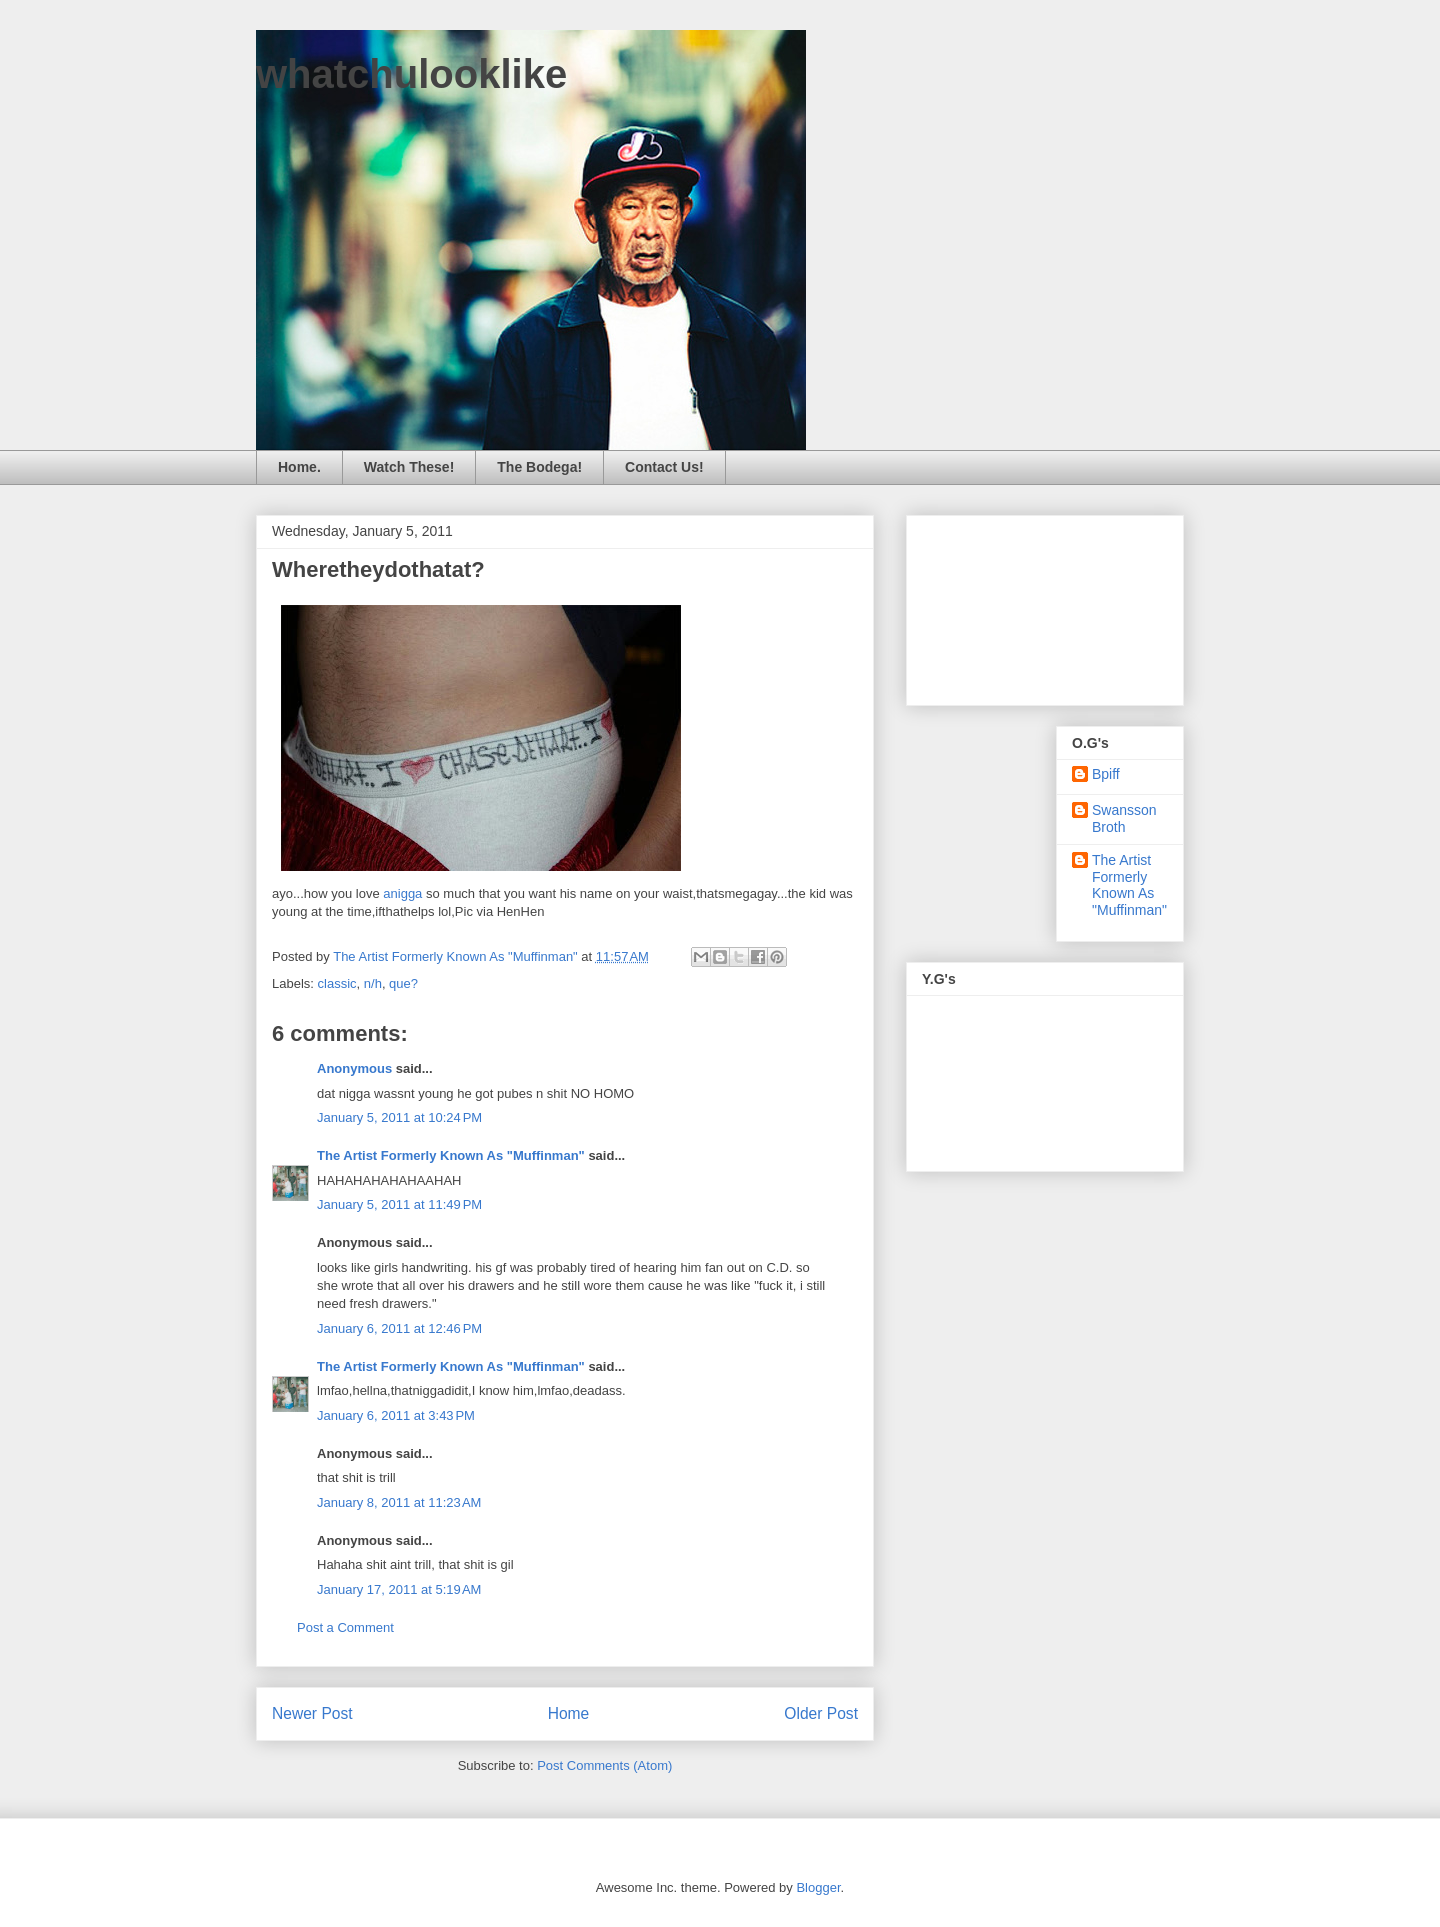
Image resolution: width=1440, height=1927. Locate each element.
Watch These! (409, 467)
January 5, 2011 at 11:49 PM (399, 1204)
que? (403, 983)
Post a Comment (345, 1627)
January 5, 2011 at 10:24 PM (399, 1117)
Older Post (821, 1713)
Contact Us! (664, 467)
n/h (373, 983)
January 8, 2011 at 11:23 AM (399, 1502)
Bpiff (1106, 774)
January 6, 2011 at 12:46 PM (399, 1328)
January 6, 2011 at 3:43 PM (396, 1415)
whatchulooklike (411, 74)
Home (569, 1713)
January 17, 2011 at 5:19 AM (399, 1589)
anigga (402, 893)
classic (337, 983)
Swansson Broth (1124, 818)
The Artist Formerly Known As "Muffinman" (451, 1155)
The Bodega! (539, 467)
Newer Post (312, 1713)
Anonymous (354, 1068)
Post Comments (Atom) (604, 1765)
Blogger (818, 1887)
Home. (299, 467)
